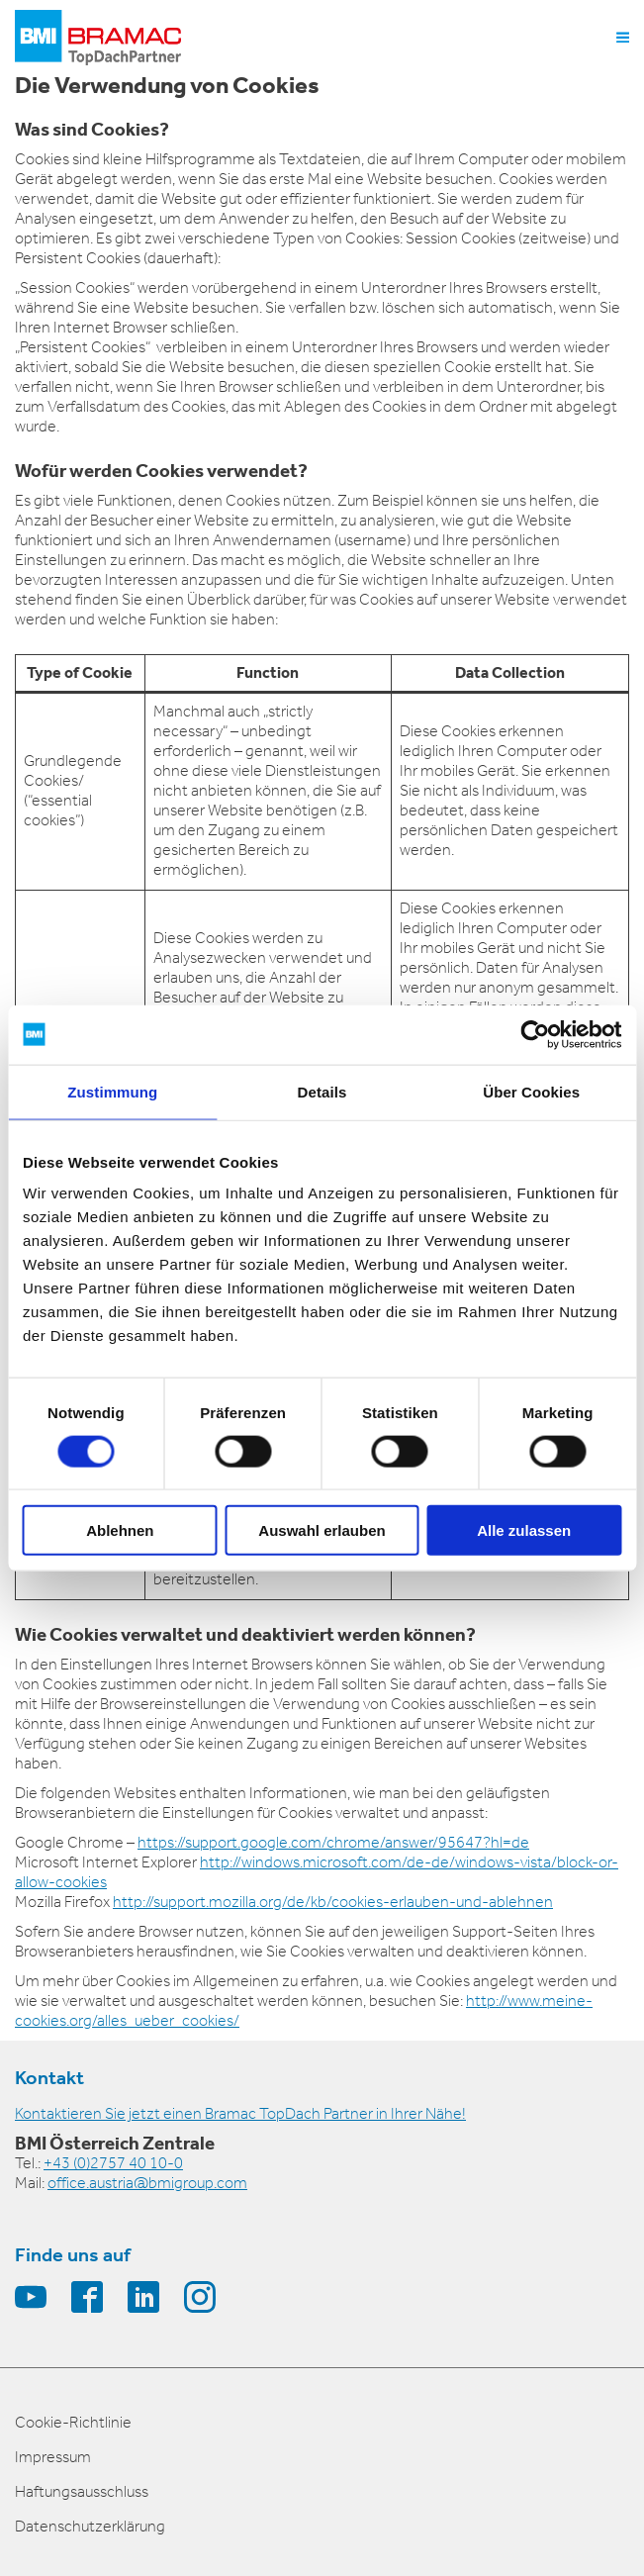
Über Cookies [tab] (531, 1091)
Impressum (53, 2456)
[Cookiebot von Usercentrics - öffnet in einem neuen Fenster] (534, 1034)
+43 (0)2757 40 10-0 (113, 2162)
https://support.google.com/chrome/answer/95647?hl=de (333, 1842)
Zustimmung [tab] (112, 1091)
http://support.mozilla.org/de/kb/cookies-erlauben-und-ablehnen (333, 1901)
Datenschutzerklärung (90, 2526)
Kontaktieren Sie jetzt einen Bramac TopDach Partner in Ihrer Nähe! (240, 2113)
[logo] (98, 37)
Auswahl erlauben (321, 1530)
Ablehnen (119, 1530)
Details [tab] (322, 1091)
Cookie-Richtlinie (73, 2422)
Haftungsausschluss (81, 2491)
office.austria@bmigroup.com (147, 2182)
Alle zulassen (524, 1530)
